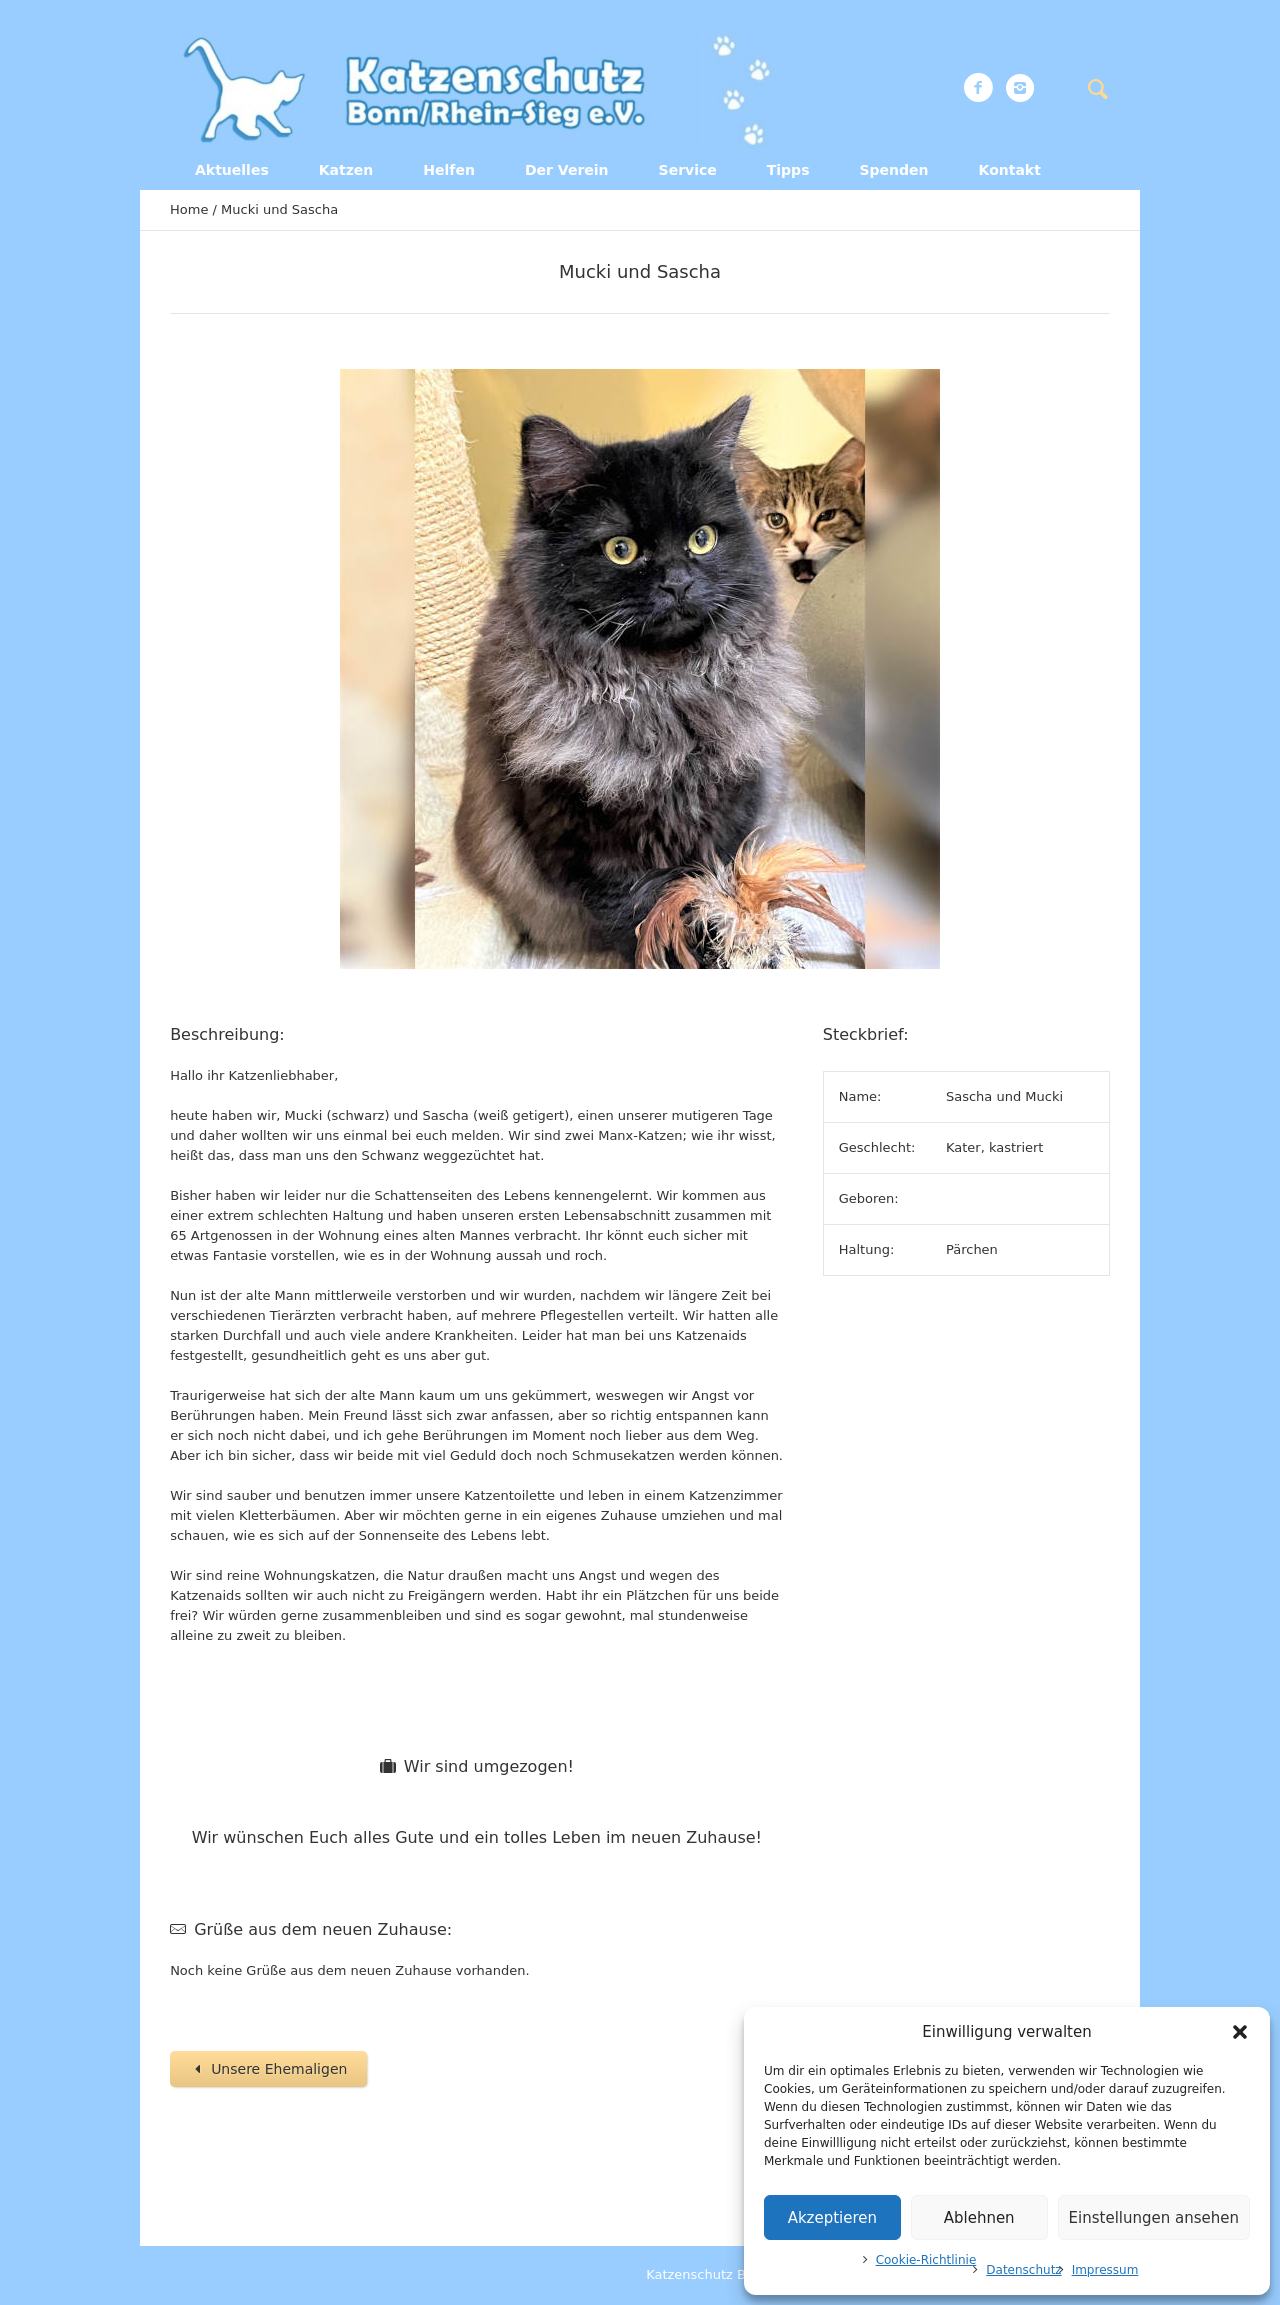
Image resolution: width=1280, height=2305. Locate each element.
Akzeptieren (832, 2218)
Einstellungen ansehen (1154, 2218)
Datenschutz (1023, 2270)
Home (189, 209)
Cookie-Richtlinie (926, 2260)
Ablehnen (979, 2218)
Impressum (1105, 2270)
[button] (1240, 2032)
